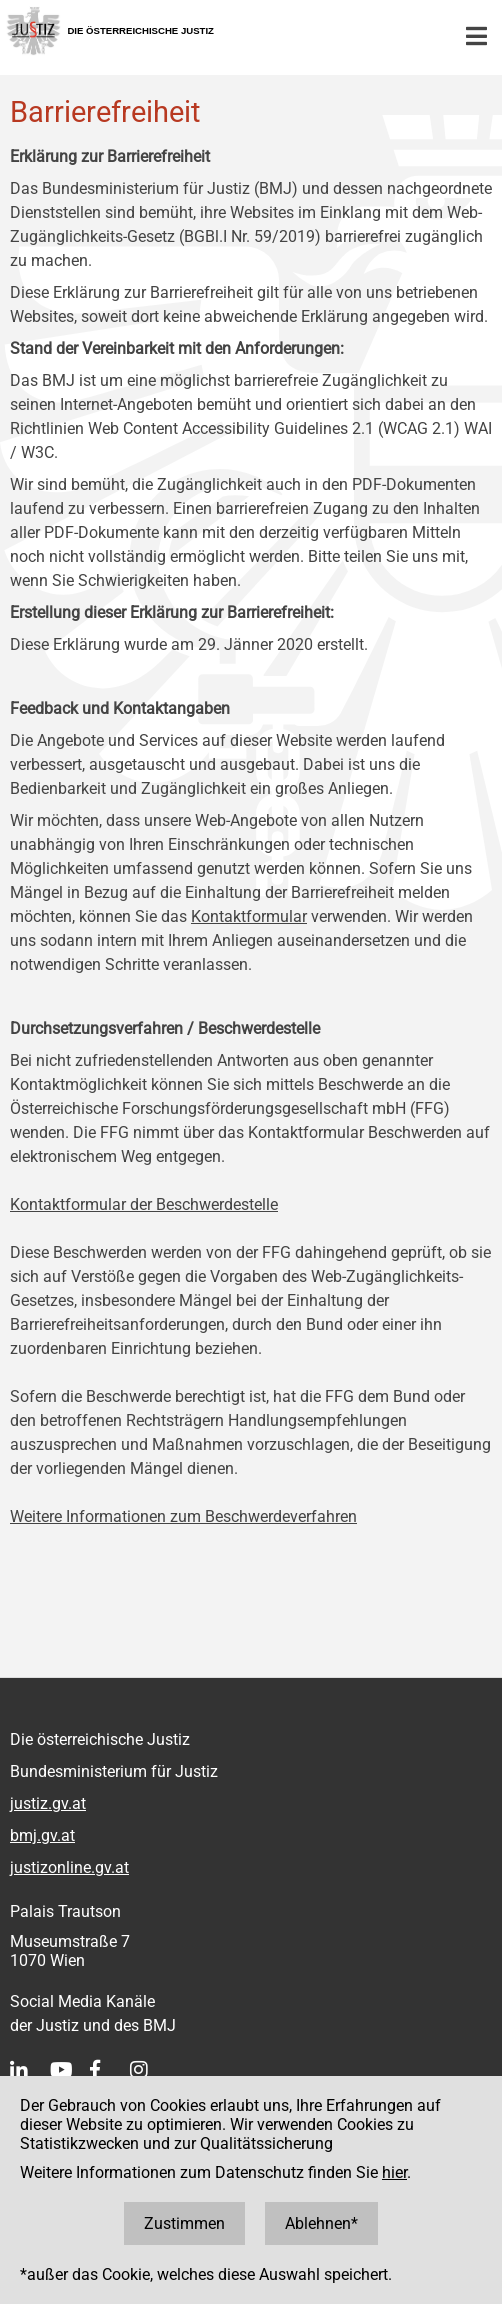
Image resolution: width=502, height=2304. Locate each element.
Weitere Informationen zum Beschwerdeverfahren (183, 1516)
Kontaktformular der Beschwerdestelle (144, 1204)
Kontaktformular (249, 916)
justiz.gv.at (48, 1803)
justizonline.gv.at (69, 1867)
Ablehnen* (321, 2223)
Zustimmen (184, 2223)
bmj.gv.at (42, 1835)
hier (394, 2172)
